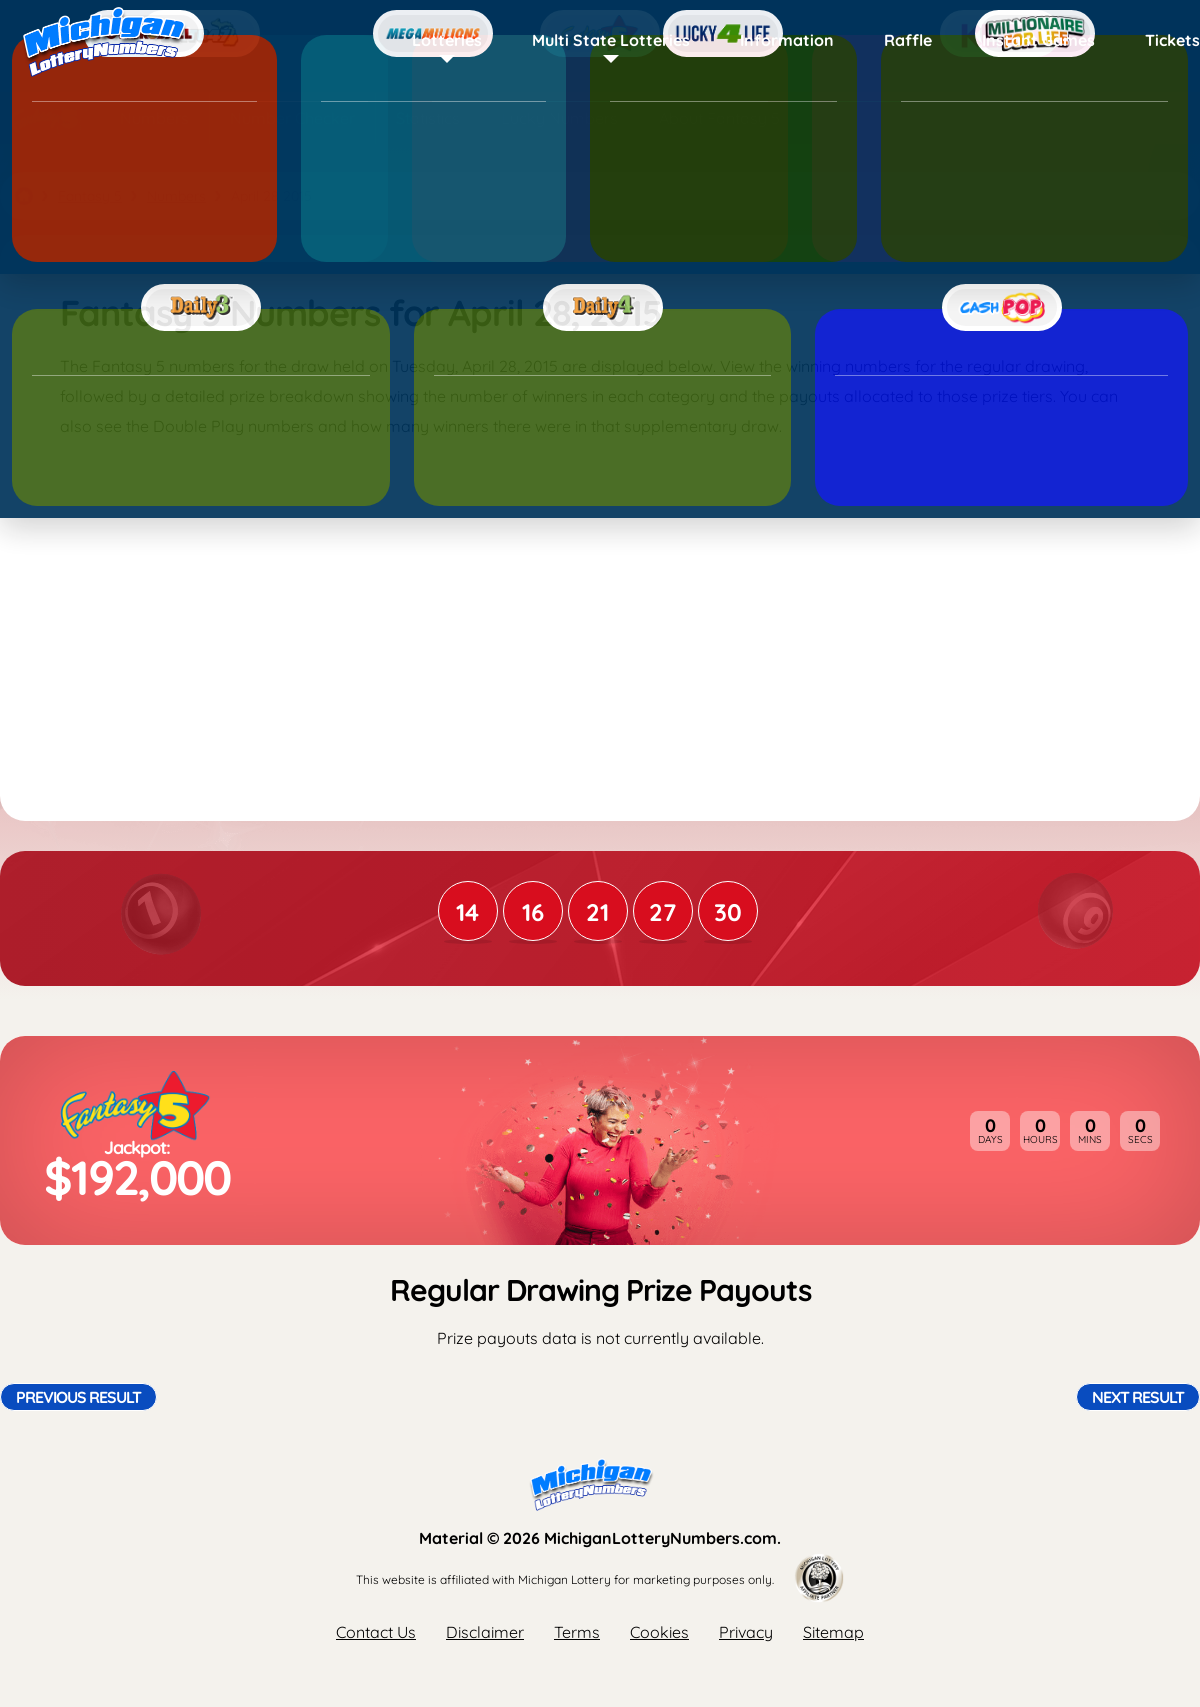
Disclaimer (485, 1632)
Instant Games (1038, 40)
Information (787, 40)
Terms (577, 1632)
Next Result (1138, 1397)
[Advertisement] (600, 611)
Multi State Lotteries (611, 40)
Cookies (659, 1632)
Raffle (908, 40)
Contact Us (376, 1632)
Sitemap (833, 1632)
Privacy (746, 1632)
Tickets (1172, 40)
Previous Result (78, 1397)
